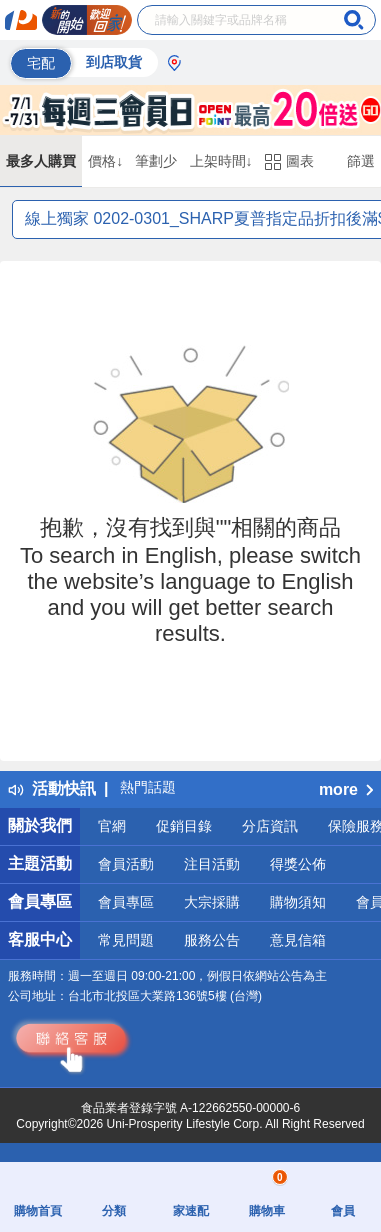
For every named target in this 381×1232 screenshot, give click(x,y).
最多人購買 (41, 161)
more (346, 789)
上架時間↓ (221, 161)
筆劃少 (156, 161)
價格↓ (105, 161)
